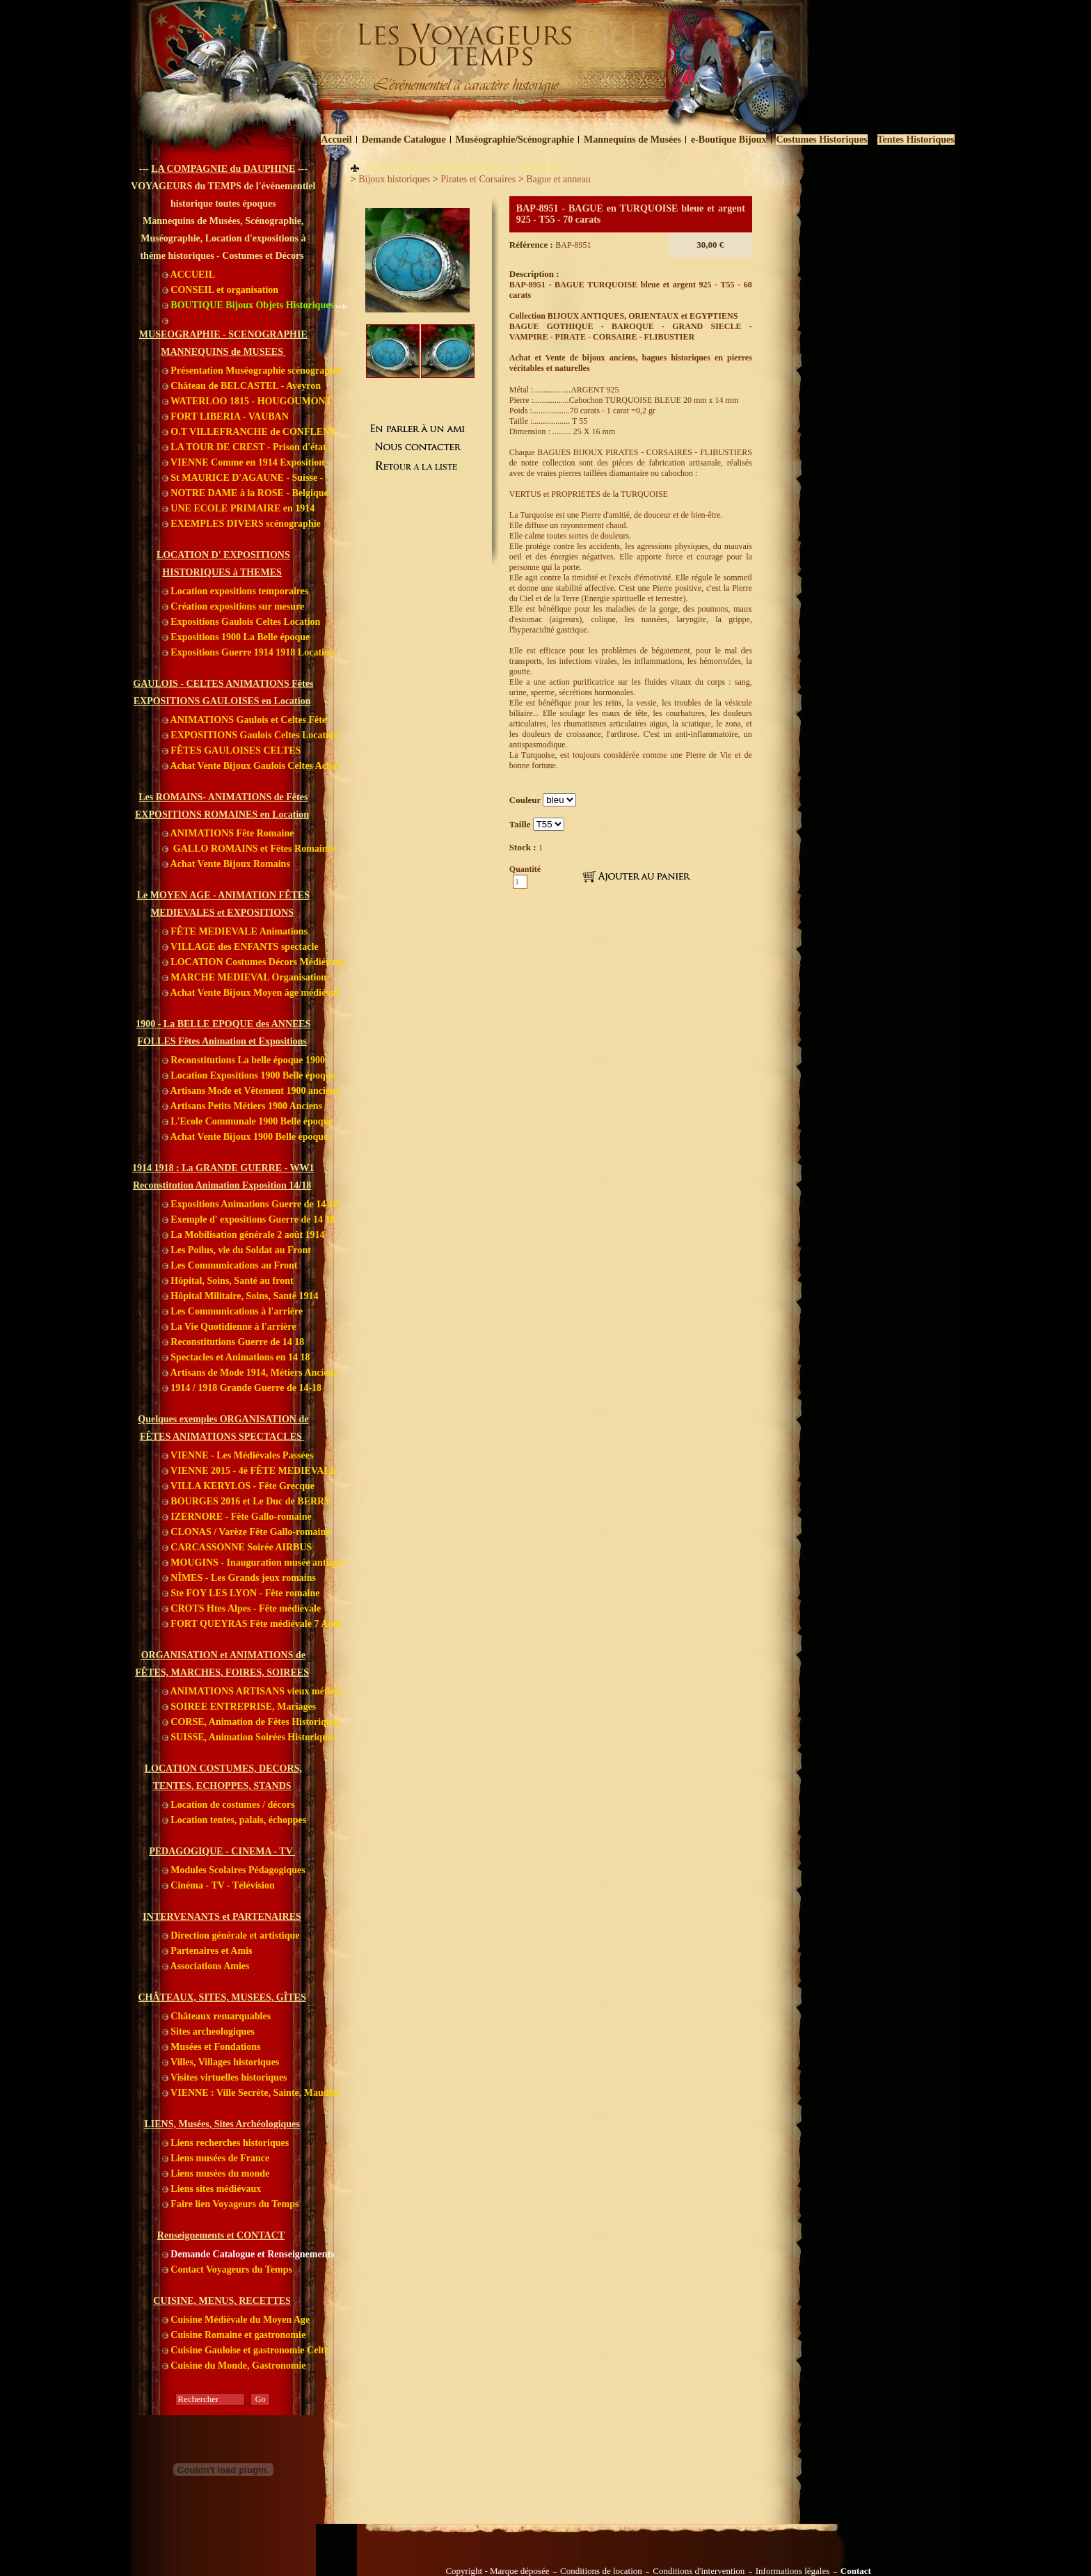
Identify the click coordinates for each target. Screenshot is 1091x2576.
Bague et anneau (558, 179)
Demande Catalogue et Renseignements (248, 2254)
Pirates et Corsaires (478, 179)
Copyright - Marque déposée (497, 2571)
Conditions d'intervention (699, 2571)
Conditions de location (601, 2571)
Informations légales (793, 2571)
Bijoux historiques (394, 179)
